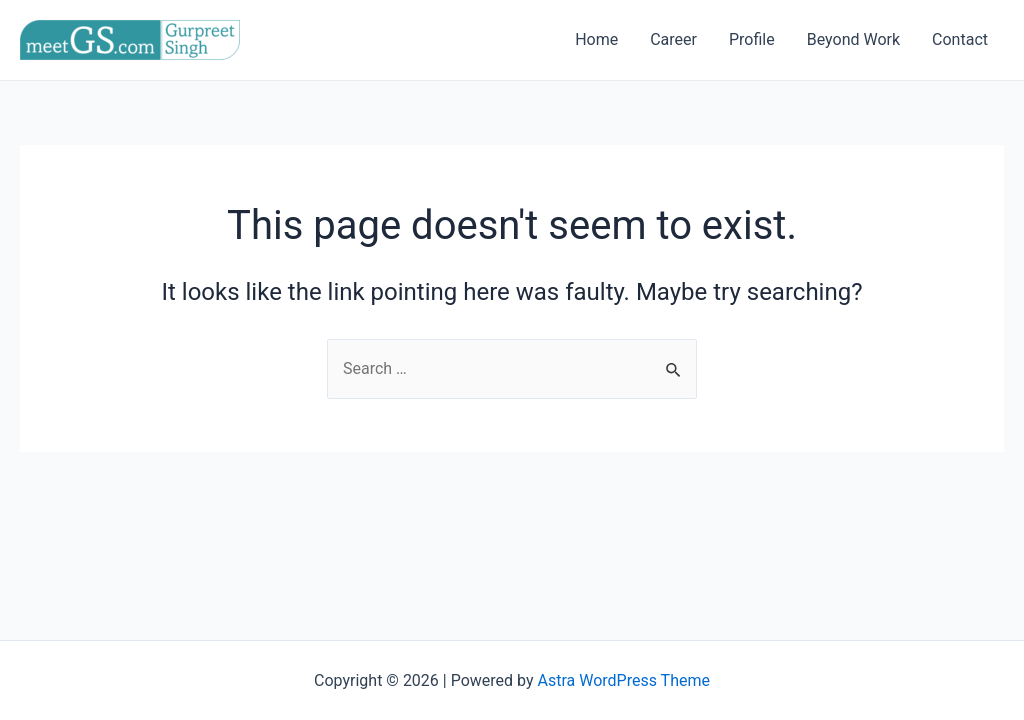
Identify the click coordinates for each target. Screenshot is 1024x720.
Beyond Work (853, 39)
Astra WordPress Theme (624, 680)
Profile (752, 39)
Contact (960, 39)
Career (673, 39)
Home (596, 39)
